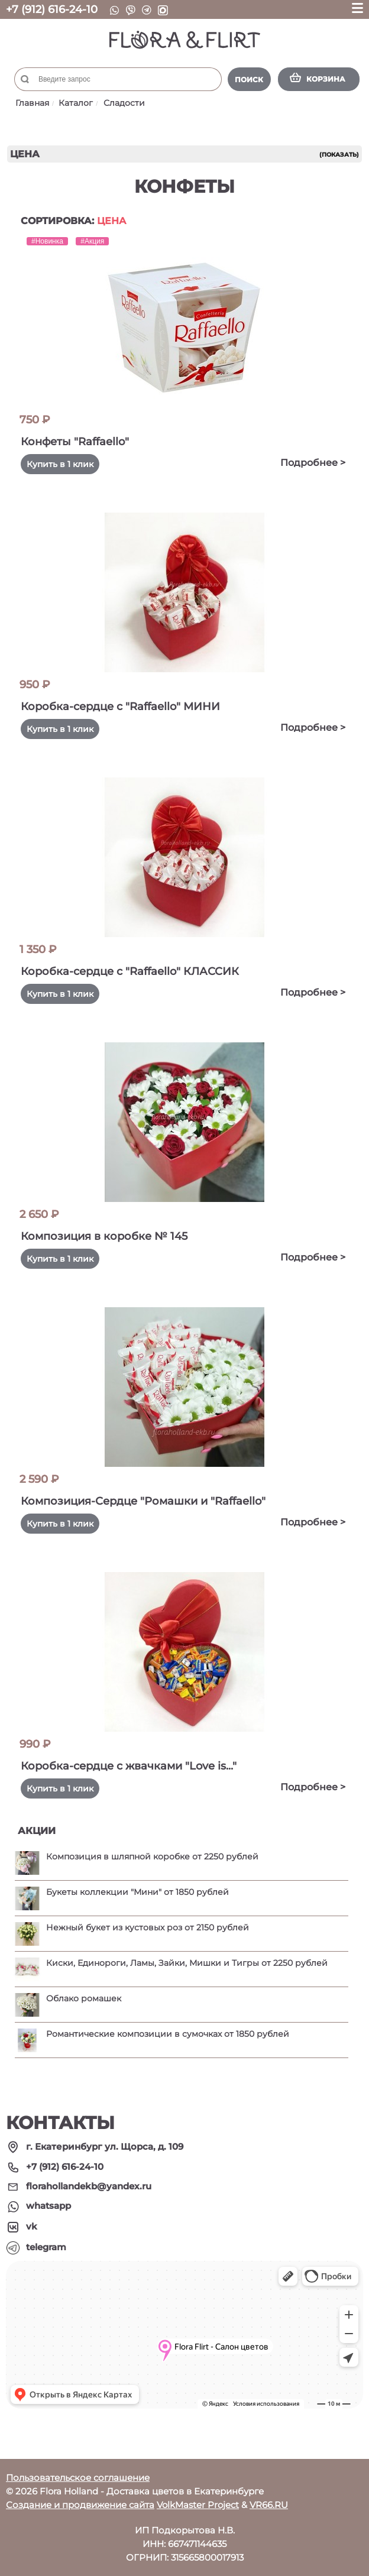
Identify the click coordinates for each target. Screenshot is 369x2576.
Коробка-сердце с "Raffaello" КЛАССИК (130, 971)
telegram (46, 2247)
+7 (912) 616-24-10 (52, 9)
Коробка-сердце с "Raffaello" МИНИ (120, 706)
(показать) (339, 154)
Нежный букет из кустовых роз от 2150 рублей (147, 1927)
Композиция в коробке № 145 (104, 1236)
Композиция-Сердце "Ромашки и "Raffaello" (143, 1501)
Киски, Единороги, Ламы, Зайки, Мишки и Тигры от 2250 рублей (187, 1963)
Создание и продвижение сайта (80, 2504)
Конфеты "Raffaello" (75, 441)
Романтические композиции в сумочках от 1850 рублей (167, 2034)
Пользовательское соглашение (78, 2477)
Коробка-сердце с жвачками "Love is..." (129, 1766)
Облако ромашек (83, 1998)
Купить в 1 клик (60, 464)
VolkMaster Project (198, 2504)
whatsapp (48, 2205)
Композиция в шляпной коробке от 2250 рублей (152, 1856)
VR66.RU (269, 2504)
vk (31, 2226)
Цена (111, 220)
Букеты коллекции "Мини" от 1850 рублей (137, 1892)
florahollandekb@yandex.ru (88, 2186)
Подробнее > (312, 462)
